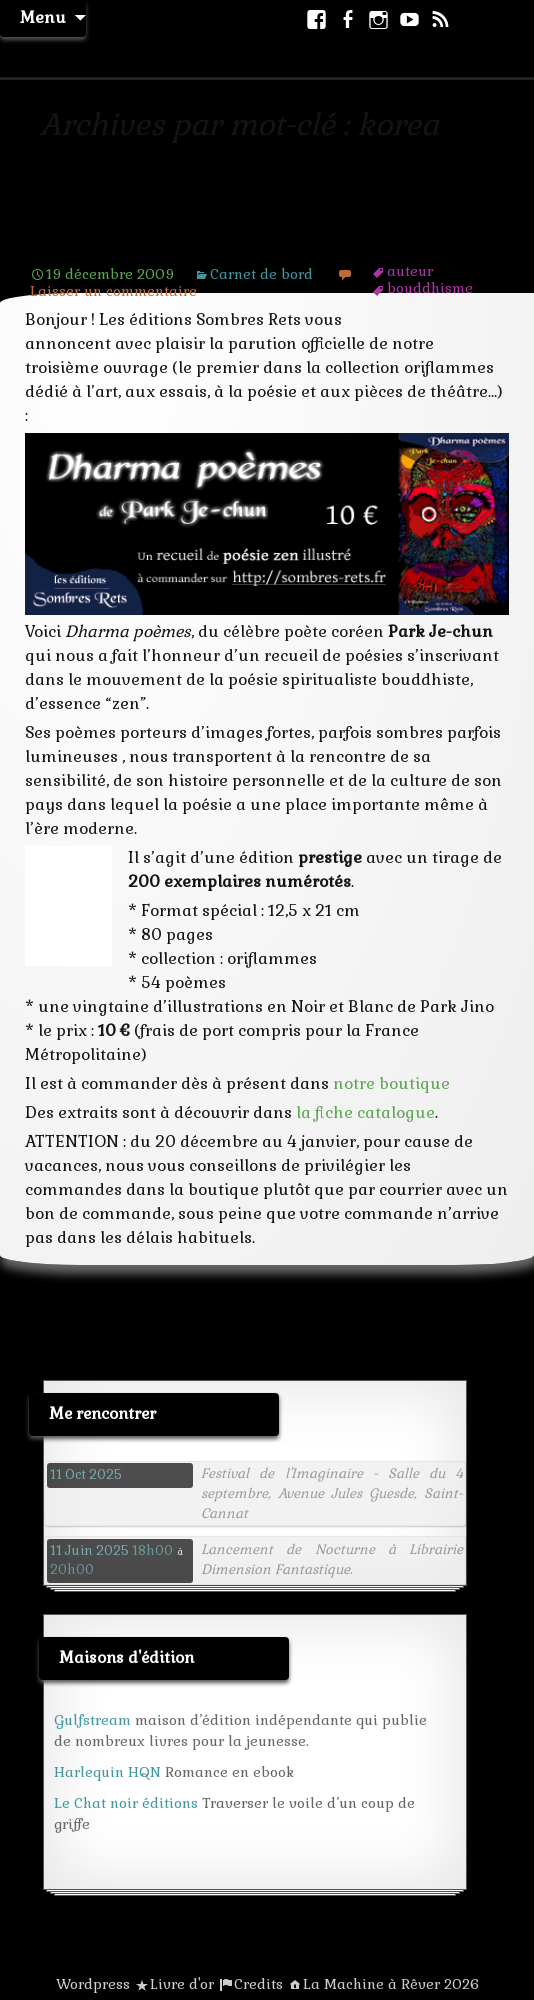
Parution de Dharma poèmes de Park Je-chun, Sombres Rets (244, 230)
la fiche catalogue (365, 1112)
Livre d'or (182, 1984)
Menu (43, 17)
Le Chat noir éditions (126, 1803)
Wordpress (93, 1984)
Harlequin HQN (107, 1772)
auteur (410, 271)
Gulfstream (92, 1720)
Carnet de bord (261, 274)
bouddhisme (430, 288)
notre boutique (391, 1083)
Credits (258, 1984)
